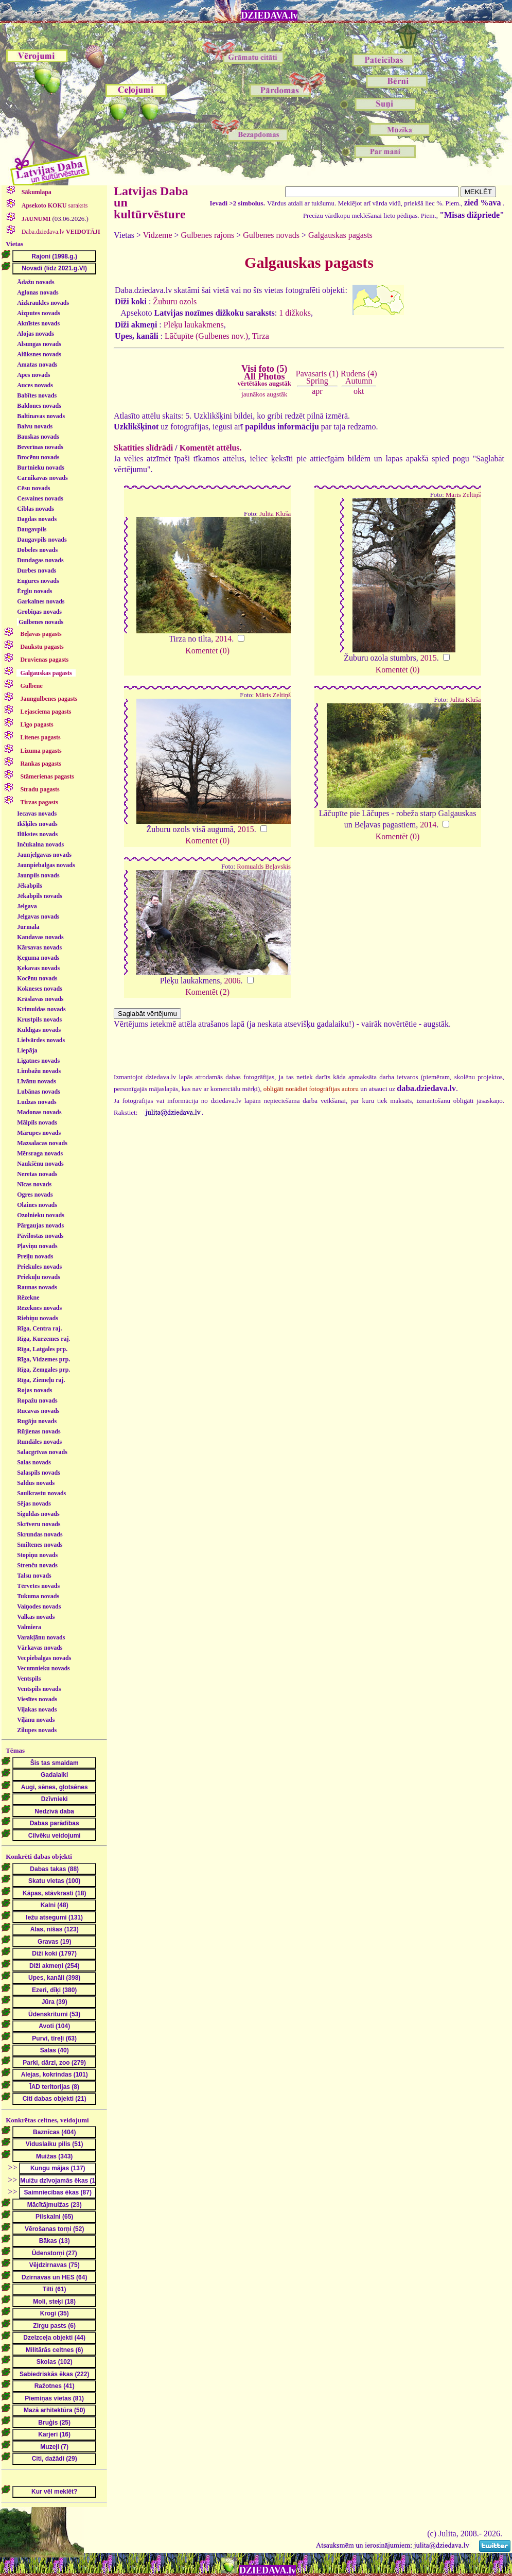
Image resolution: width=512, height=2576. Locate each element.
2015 (428, 657)
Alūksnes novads (39, 354)
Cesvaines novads (40, 498)
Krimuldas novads (41, 1009)
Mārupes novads (39, 1132)
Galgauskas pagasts (340, 235)
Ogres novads (34, 1194)
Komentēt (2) (207, 992)
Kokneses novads (39, 988)
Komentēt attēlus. (211, 447)
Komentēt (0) (207, 650)
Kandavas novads (40, 937)
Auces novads (35, 385)
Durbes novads (36, 570)
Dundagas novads (40, 560)
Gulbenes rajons (208, 235)
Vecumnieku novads (43, 1668)
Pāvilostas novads (40, 1235)
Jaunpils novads (38, 875)
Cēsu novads (33, 488)
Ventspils (29, 1678)
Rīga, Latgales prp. (42, 1349)
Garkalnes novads (40, 601)
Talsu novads (34, 1575)
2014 (223, 638)
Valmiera (29, 1627)
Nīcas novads (34, 1184)
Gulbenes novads (41, 622)
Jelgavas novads (38, 916)
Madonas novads (39, 1112)
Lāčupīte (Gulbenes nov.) (206, 336)
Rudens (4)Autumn (359, 377)
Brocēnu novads (38, 457)
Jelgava (27, 906)
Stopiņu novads (37, 1555)
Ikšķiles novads (37, 823)
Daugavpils (31, 529)
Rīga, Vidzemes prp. (43, 1359)
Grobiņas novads (39, 611)
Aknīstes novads (38, 323)
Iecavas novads (37, 813)
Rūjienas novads (38, 1431)
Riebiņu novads (37, 1318)
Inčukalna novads (40, 844)
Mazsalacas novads (42, 1143)
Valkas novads (36, 1616)
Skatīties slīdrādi (143, 447)
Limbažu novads (39, 1071)
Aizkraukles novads (43, 302)
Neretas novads (37, 1174)
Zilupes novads (37, 1730)
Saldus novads (36, 1482)
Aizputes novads (38, 313)
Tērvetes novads (38, 1585)
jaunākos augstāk (264, 394)
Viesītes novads (37, 1699)
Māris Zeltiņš (463, 494)
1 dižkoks (295, 312)
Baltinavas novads (41, 416)
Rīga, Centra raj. (39, 1328)
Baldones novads (39, 405)
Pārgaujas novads (40, 1225)
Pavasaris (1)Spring (317, 377)
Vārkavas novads (39, 1647)
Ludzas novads (36, 1101)
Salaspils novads (38, 1472)
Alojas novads (35, 333)
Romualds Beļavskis (264, 866)
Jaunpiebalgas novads (46, 865)
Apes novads (33, 374)
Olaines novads (37, 1204)
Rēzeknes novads (39, 1307)
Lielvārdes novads (41, 1040)
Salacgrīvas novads (42, 1452)
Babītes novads (37, 395)
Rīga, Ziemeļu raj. (41, 1380)
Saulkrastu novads (41, 1493)
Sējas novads (34, 1503)
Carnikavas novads (42, 477)
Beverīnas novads (40, 447)
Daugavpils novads (41, 539)
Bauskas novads (38, 436)
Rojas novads (34, 1390)
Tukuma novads (38, 1596)
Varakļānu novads (41, 1637)
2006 (232, 980)
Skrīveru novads (38, 1524)
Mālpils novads (37, 1122)
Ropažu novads (37, 1400)
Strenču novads (37, 1565)
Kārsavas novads (39, 947)
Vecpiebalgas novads (44, 1658)
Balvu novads (34, 426)
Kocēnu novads (37, 978)
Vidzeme (157, 235)
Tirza (260, 336)
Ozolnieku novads (40, 1215)
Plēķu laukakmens (194, 324)
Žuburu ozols (175, 301)
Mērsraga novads (40, 1153)
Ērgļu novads (34, 591)
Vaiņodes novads (39, 1606)
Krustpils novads (39, 1019)
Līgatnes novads (38, 1060)
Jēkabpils (29, 885)
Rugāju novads (37, 1421)
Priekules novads (39, 1266)
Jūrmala (28, 926)
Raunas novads (37, 1287)
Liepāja (27, 1050)
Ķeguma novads (38, 957)
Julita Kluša (275, 513)
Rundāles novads (39, 1441)
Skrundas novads (39, 1534)
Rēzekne (28, 1297)
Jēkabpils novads (39, 896)
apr (317, 391)
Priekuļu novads (38, 1277)
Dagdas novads (37, 519)
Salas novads (34, 1462)
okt (359, 391)
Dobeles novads (37, 550)
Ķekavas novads (38, 968)
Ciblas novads (35, 508)
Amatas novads (37, 364)
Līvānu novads (36, 1081)
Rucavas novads (38, 1410)
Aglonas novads (37, 292)
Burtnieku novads (40, 467)
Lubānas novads (38, 1091)
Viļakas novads (37, 1709)
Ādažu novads (35, 282)
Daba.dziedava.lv (60, 231)
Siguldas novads (38, 1513)
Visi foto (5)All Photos (264, 375)
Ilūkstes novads (37, 834)
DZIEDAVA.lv (269, 15)
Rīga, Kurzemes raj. (43, 1338)
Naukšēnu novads (40, 1163)
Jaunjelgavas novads (44, 854)
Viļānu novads (36, 1719)
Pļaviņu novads (37, 1246)
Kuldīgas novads (39, 1029)
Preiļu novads (35, 1256)
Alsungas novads (39, 344)
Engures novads (38, 580)
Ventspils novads (39, 1688)
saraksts (54, 205)
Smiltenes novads (39, 1544)
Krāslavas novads (40, 998)
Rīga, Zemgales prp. (43, 1369)
